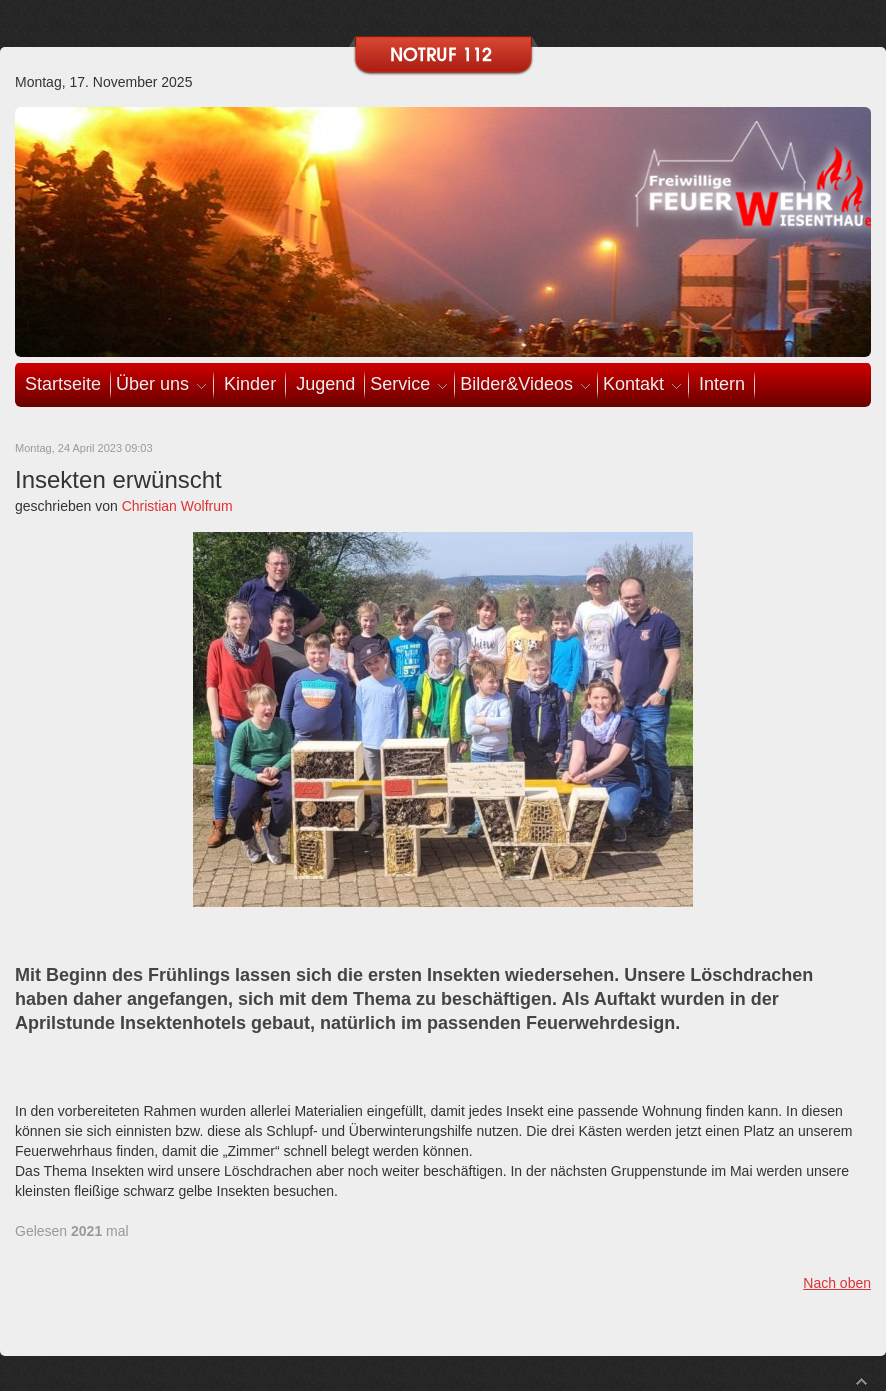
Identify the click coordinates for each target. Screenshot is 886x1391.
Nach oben (837, 1283)
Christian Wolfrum (177, 506)
